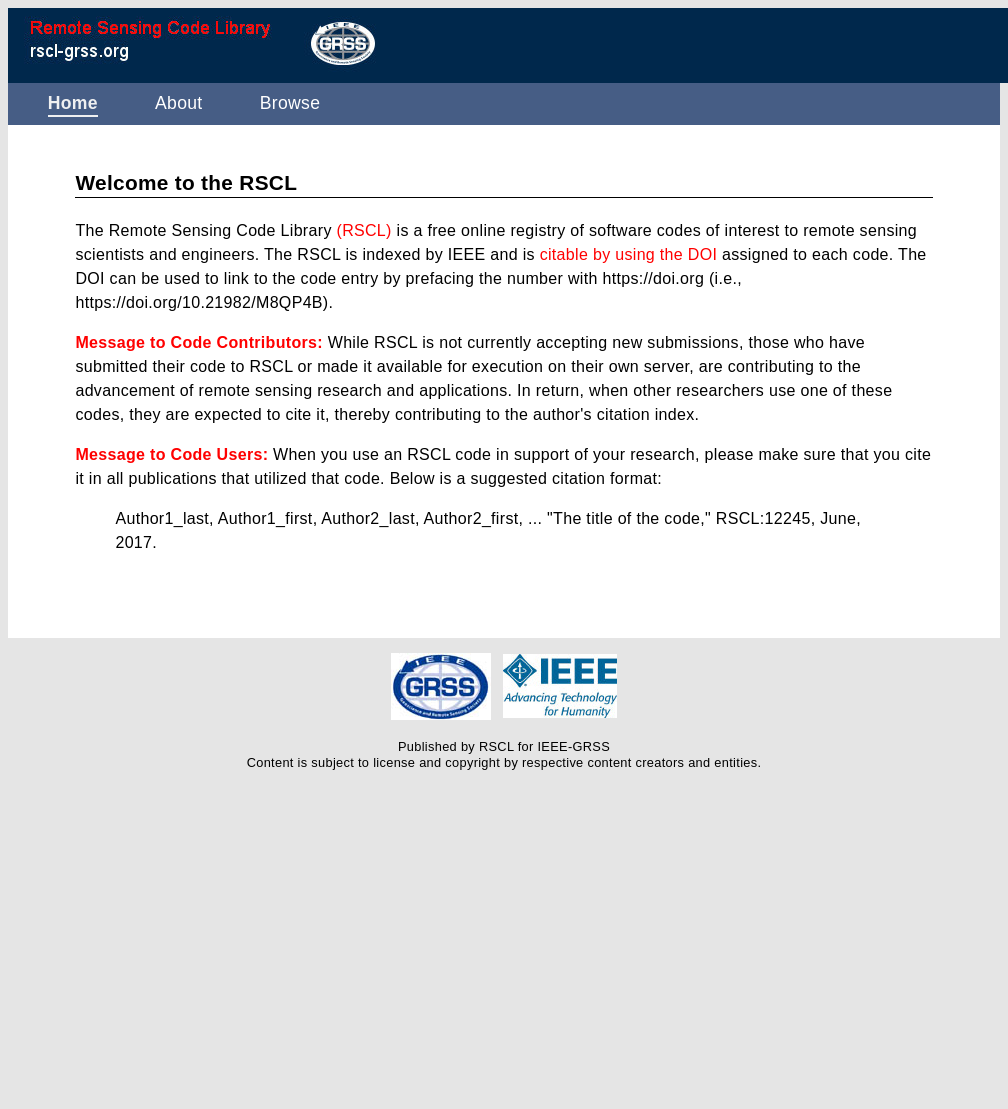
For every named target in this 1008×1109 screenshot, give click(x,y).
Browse (290, 103)
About (179, 103)
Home (73, 103)
